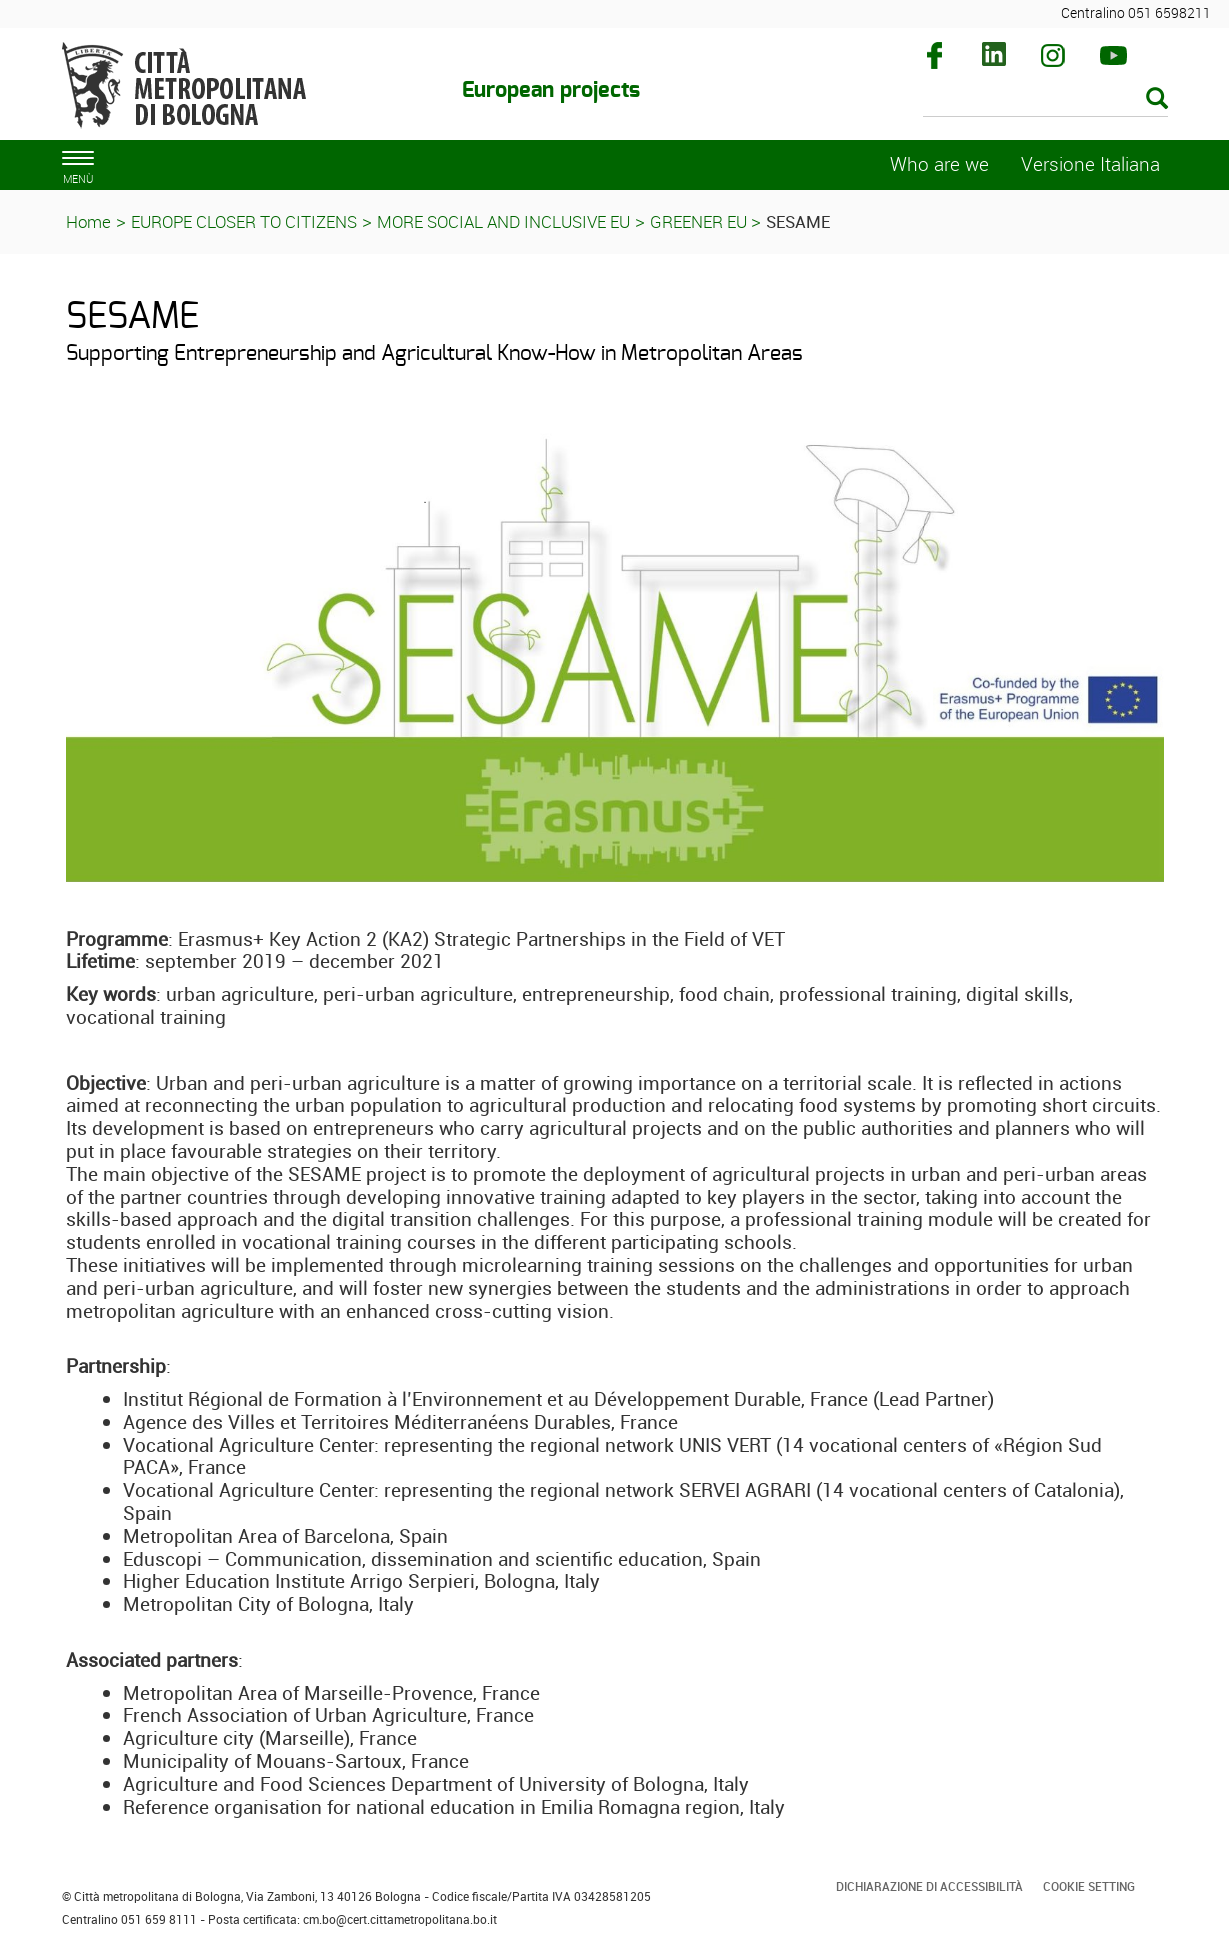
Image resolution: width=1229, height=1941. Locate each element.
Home (88, 221)
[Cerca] (1045, 100)
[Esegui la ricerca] (1157, 99)
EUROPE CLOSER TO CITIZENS (244, 221)
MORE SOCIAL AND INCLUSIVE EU (503, 221)
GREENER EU (700, 221)
